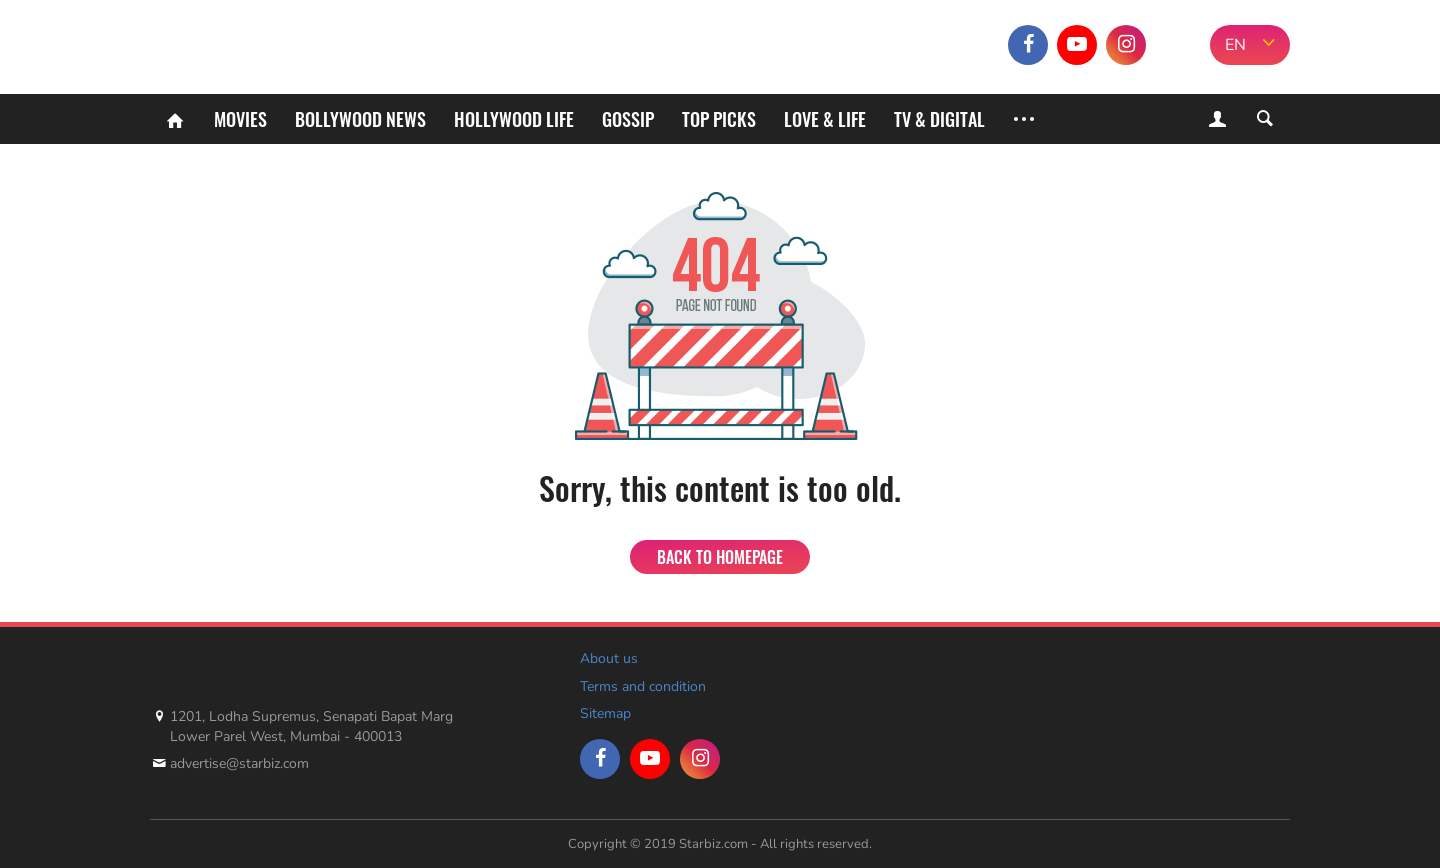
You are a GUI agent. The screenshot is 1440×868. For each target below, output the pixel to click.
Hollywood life (514, 119)
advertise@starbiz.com (239, 763)
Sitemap (605, 713)
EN (1235, 45)
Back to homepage (720, 557)
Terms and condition (643, 686)
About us (609, 658)
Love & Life (825, 119)
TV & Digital (939, 119)
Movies (240, 119)
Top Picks (719, 119)
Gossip (628, 119)
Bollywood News (360, 119)
